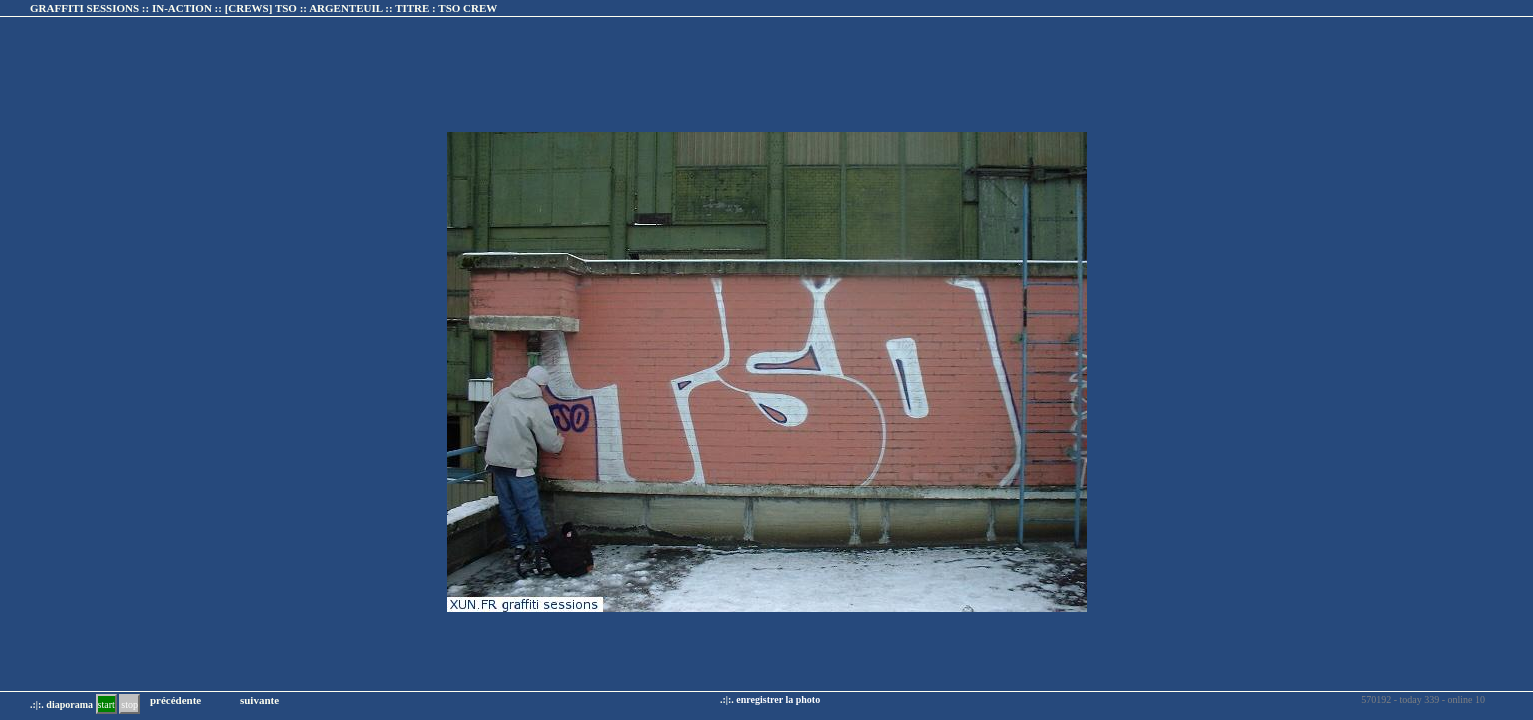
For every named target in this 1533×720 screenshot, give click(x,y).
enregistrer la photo (778, 699)
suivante (259, 700)
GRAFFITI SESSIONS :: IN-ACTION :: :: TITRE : (263, 8)
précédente (175, 700)
